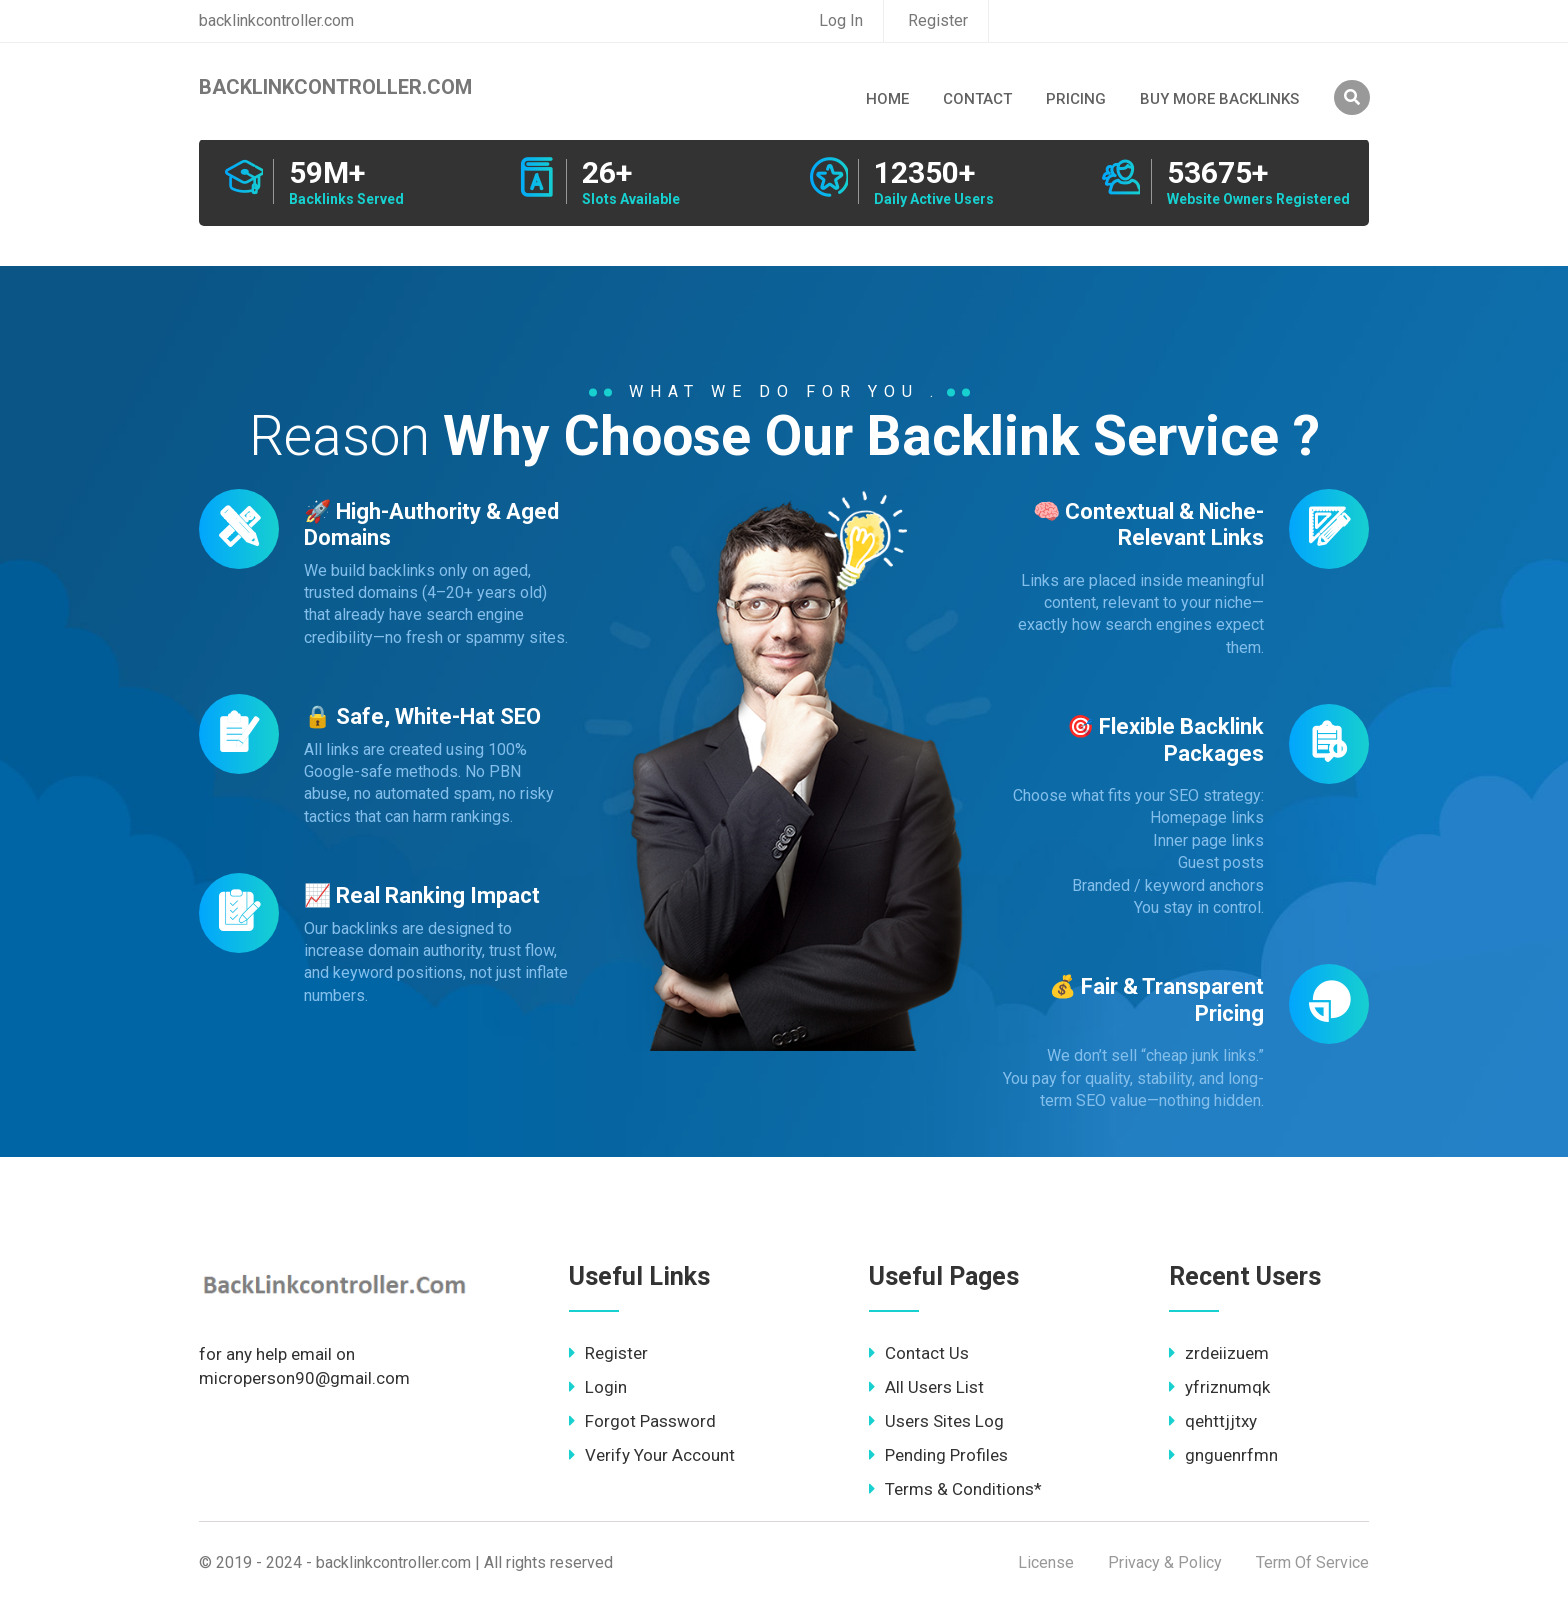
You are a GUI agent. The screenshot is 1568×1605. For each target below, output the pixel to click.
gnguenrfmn (1223, 1455)
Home (887, 99)
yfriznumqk (1219, 1387)
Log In (841, 20)
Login (598, 1387)
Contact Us (919, 1353)
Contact (977, 99)
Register (938, 20)
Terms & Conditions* (955, 1489)
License (1046, 1562)
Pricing (1076, 99)
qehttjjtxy (1213, 1421)
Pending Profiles (938, 1455)
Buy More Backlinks (1219, 99)
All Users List (926, 1387)
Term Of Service (1312, 1562)
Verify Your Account (652, 1455)
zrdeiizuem (1219, 1353)
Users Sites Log (936, 1421)
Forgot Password (642, 1421)
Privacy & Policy (1165, 1562)
